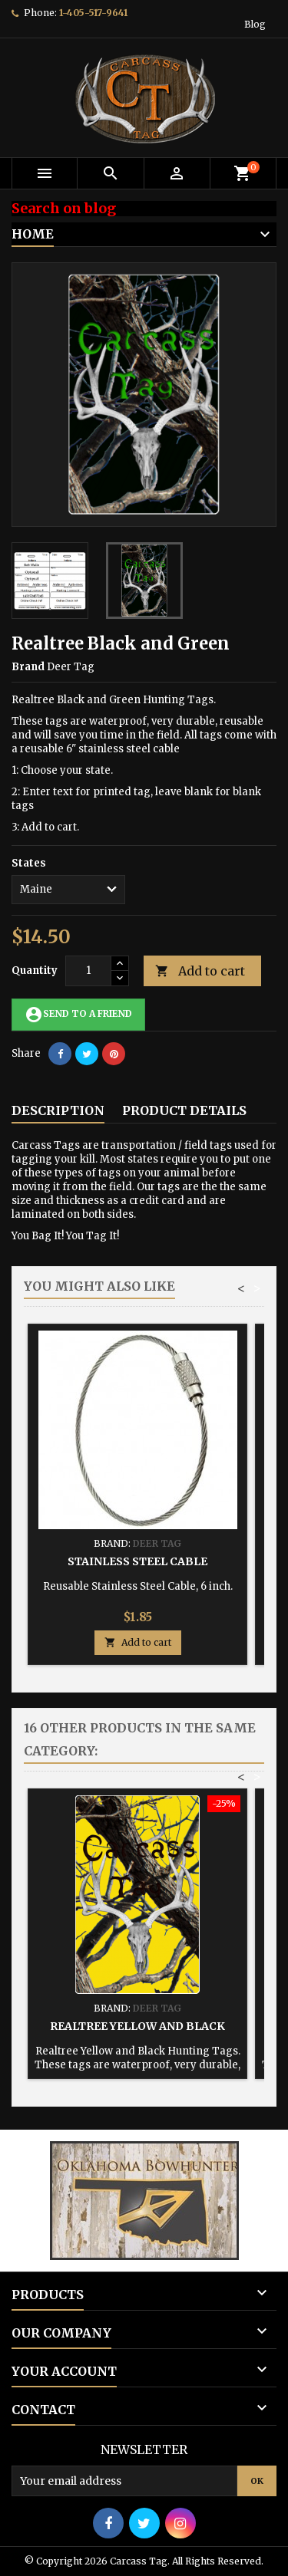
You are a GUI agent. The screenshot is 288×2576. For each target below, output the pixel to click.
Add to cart (200, 971)
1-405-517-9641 (93, 12)
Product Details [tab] (184, 1110)
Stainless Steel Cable (137, 1561)
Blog (255, 24)
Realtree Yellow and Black (137, 2026)
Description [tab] (58, 1110)
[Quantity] (88, 971)
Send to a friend (78, 1014)
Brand (28, 666)
